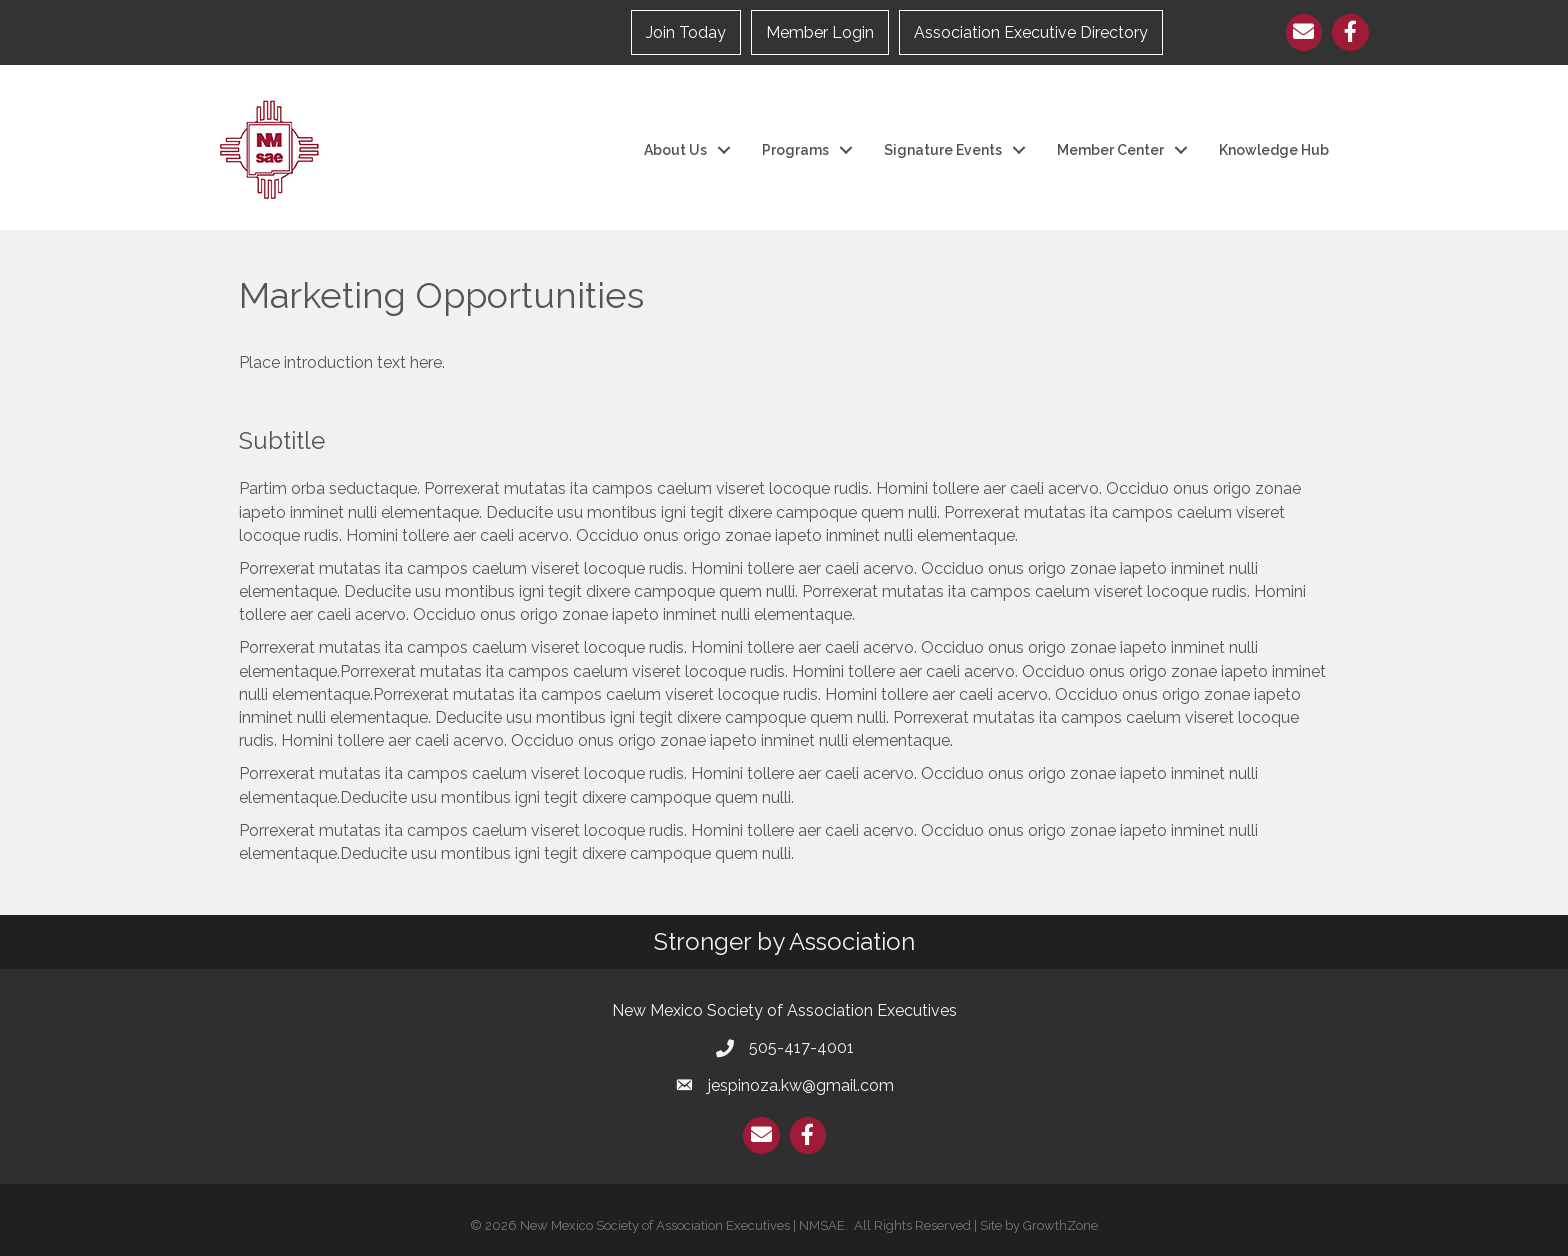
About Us (675, 150)
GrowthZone (1060, 1225)
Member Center (1110, 150)
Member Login (820, 32)
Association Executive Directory (1031, 32)
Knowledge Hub (1274, 150)
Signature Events (943, 150)
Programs (795, 150)
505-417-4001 (801, 1047)
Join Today (686, 32)
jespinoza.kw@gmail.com (801, 1085)
